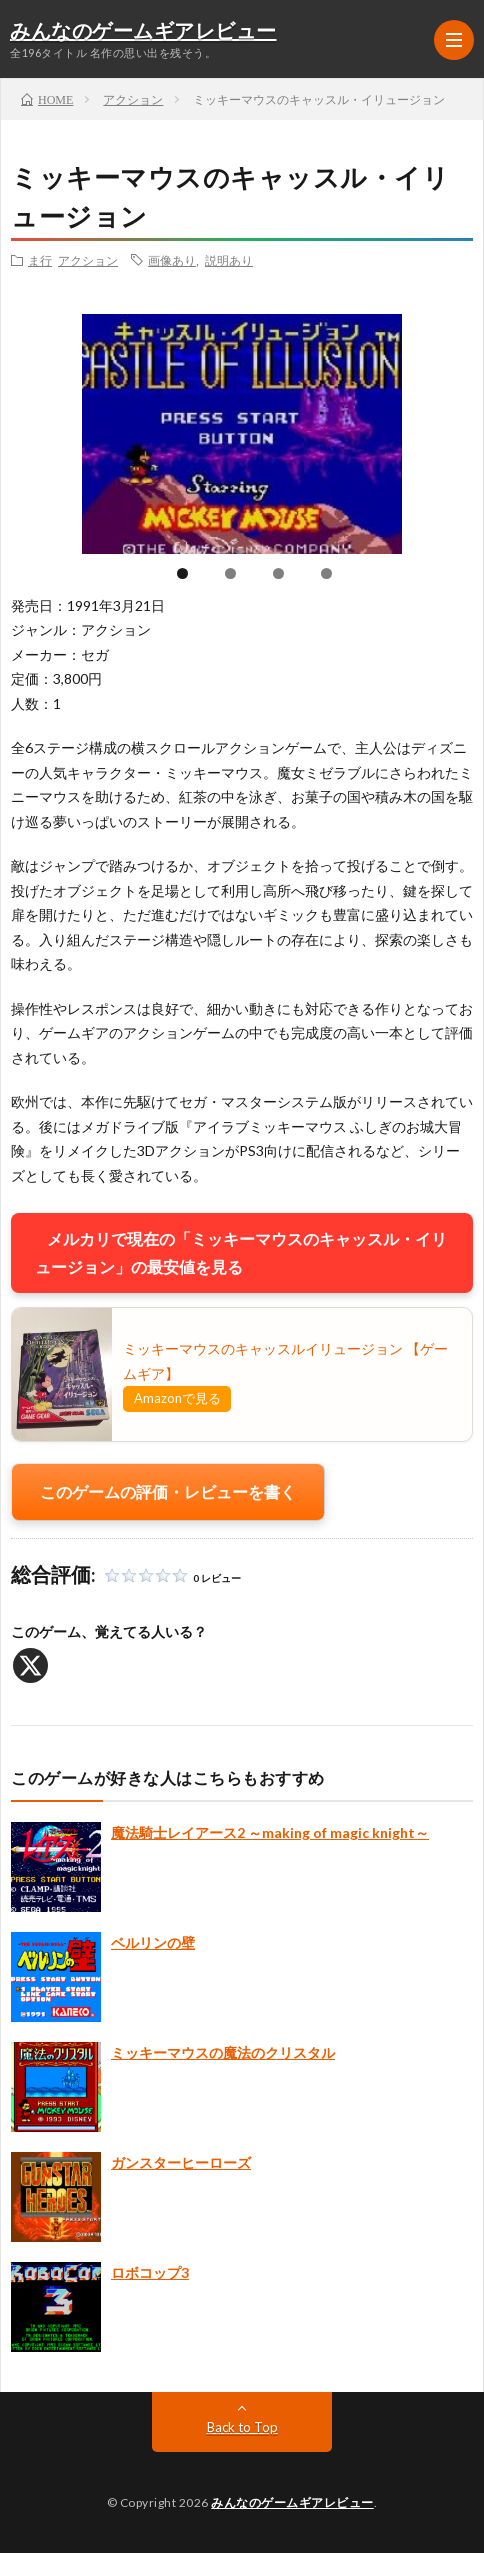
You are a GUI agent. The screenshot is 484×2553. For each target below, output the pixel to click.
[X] (30, 1665)
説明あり (229, 260)
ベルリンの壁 (153, 1942)
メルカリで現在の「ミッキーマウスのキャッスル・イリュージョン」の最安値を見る (241, 1252)
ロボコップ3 (150, 2272)
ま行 (40, 260)
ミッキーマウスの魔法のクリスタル (223, 2052)
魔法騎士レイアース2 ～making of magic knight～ (270, 1832)
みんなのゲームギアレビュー (143, 32)
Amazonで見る (177, 1398)
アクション (88, 260)
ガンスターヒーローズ (181, 2162)
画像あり (172, 260)
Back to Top (242, 2427)
